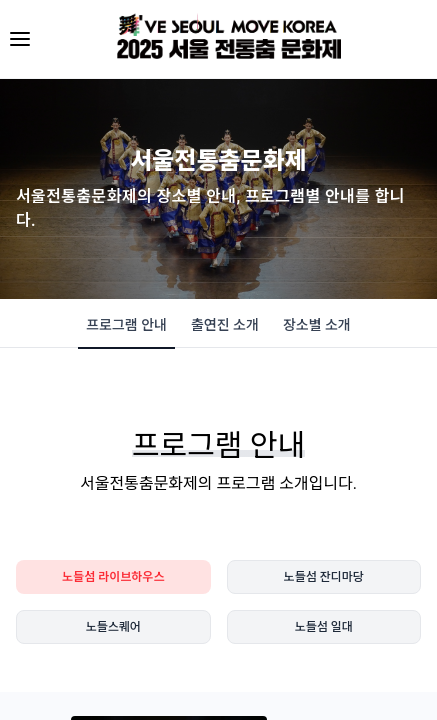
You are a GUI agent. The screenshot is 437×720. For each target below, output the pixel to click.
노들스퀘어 (113, 627)
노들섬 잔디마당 (324, 577)
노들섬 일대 (324, 627)
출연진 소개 (225, 325)
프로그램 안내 (126, 332)
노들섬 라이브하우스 (113, 577)
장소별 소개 (317, 325)
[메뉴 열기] (20, 39)
